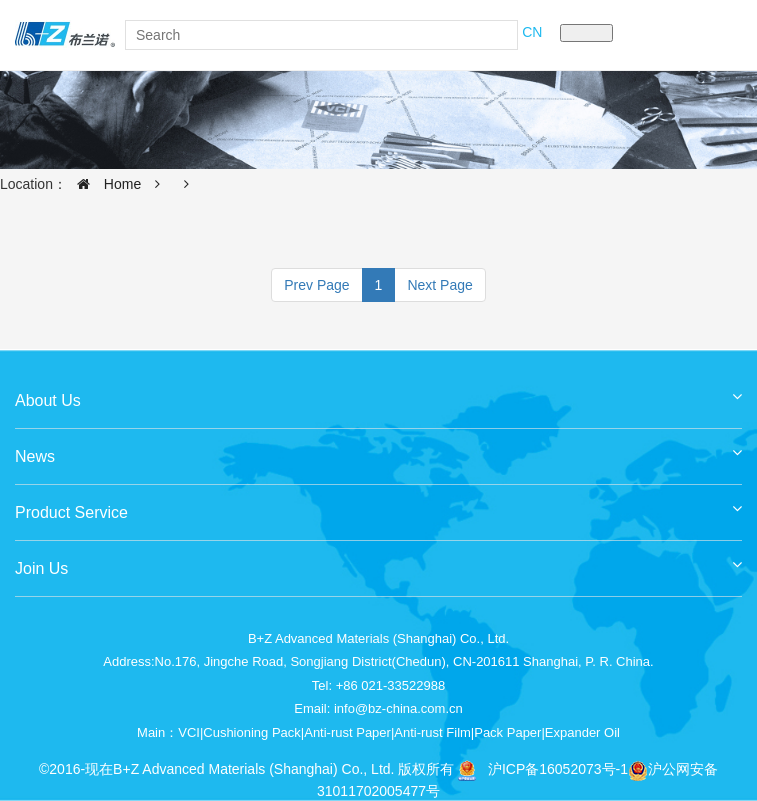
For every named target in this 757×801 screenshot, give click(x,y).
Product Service (378, 505)
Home (104, 184)
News (378, 449)
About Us (378, 393)
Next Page (439, 285)
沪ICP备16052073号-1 (558, 769)
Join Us (378, 561)
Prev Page (316, 285)
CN (532, 32)
